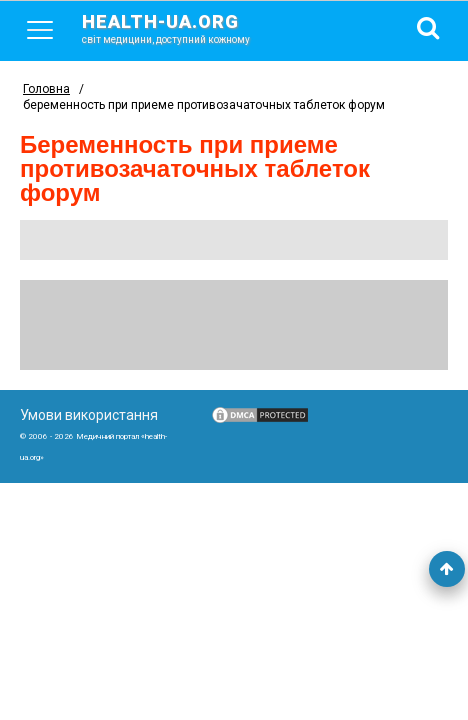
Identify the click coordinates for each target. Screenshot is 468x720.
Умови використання (89, 415)
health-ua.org (182, 28)
